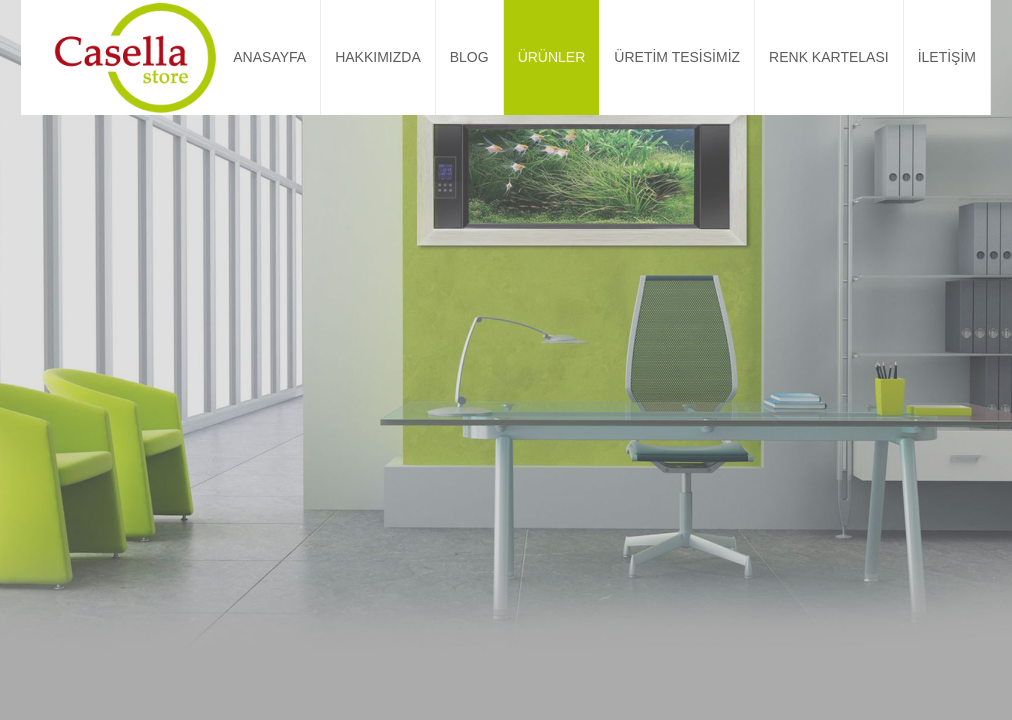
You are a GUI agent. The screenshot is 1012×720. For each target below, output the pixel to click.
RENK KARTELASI (829, 57)
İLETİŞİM (947, 57)
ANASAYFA (269, 57)
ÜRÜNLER (552, 57)
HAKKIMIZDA (378, 57)
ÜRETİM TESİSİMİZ (677, 57)
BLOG (469, 57)
